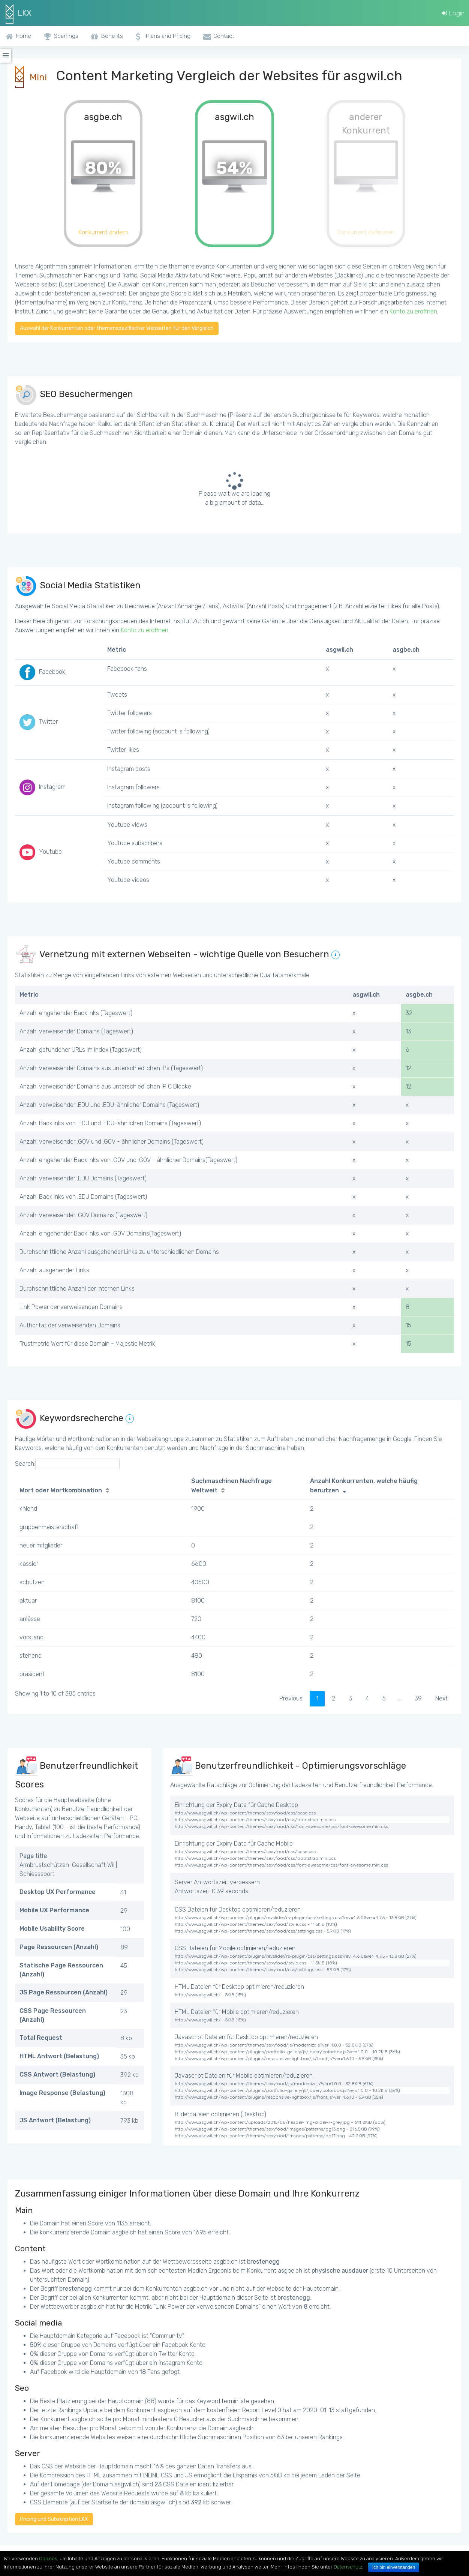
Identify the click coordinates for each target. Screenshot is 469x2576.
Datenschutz (348, 2567)
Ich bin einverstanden (393, 2567)
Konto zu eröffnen (413, 311)
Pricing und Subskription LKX (54, 2519)
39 (418, 1698)
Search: (67, 1464)
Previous (291, 1698)
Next (441, 1698)
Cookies (48, 2558)
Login (453, 13)
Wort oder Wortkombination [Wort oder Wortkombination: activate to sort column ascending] (60, 1490)
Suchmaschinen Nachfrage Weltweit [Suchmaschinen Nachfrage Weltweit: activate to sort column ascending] (231, 1485)
